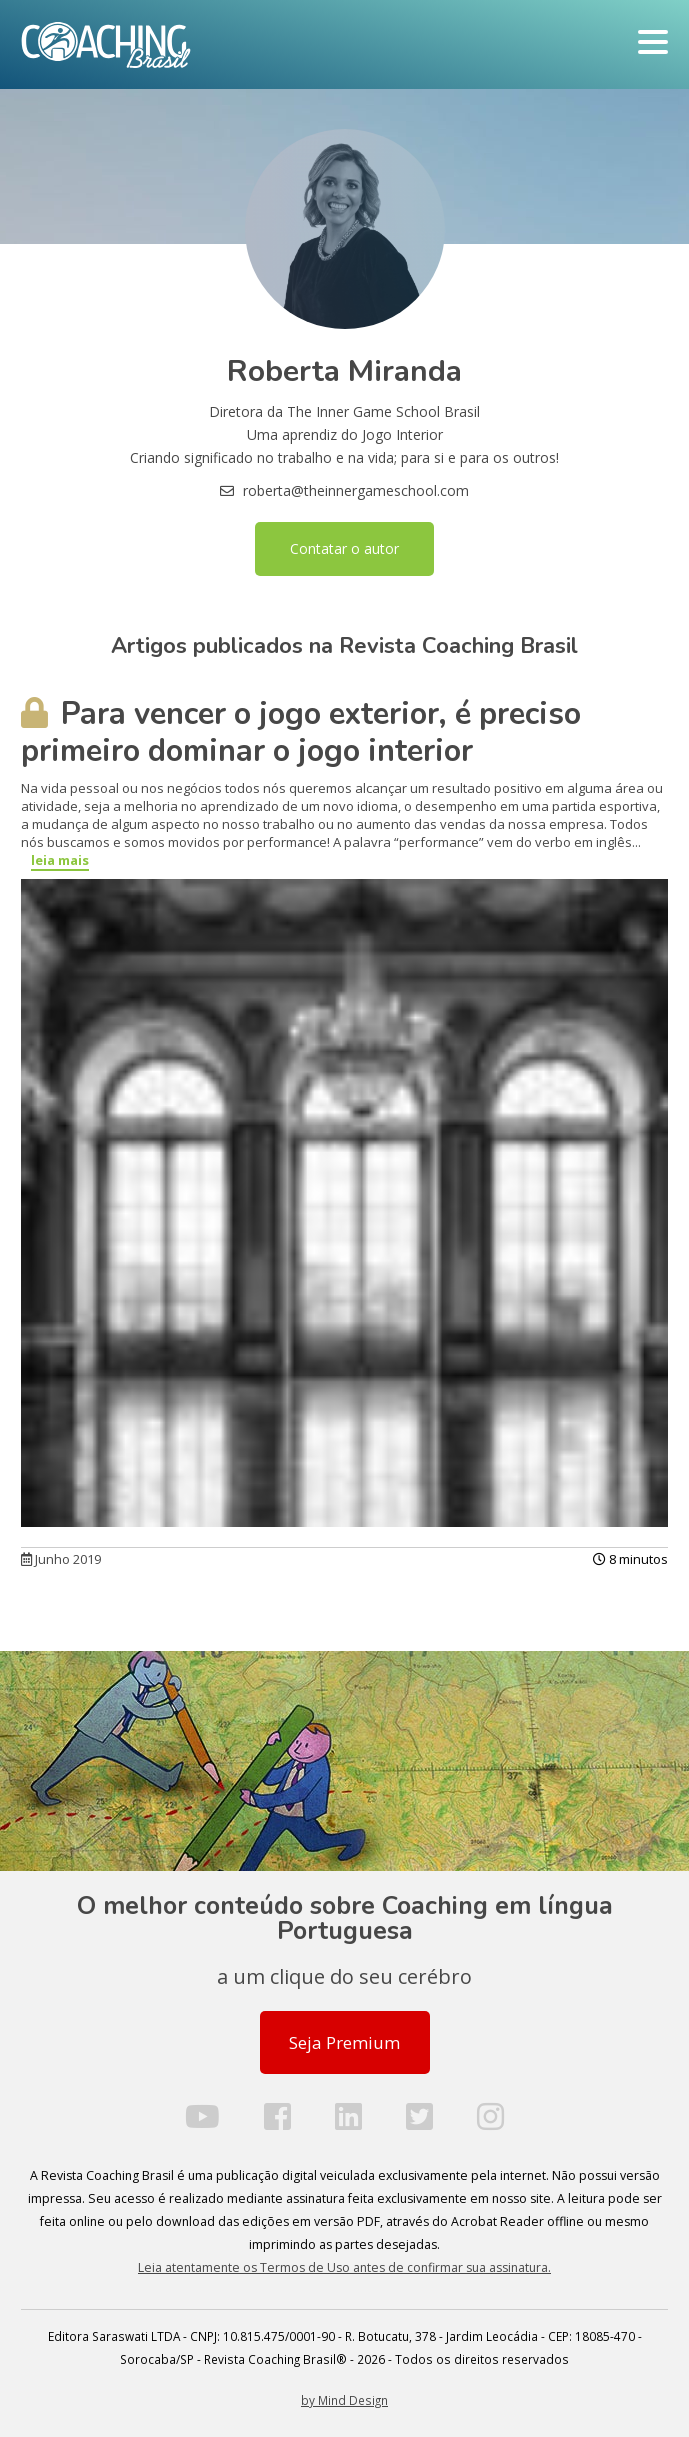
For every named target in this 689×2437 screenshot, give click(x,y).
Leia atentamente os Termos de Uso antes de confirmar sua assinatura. (344, 2267)
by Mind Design (344, 2400)
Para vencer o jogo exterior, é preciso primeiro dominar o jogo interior (301, 732)
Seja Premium (344, 2042)
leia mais (60, 860)
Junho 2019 (61, 1559)
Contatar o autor (344, 548)
